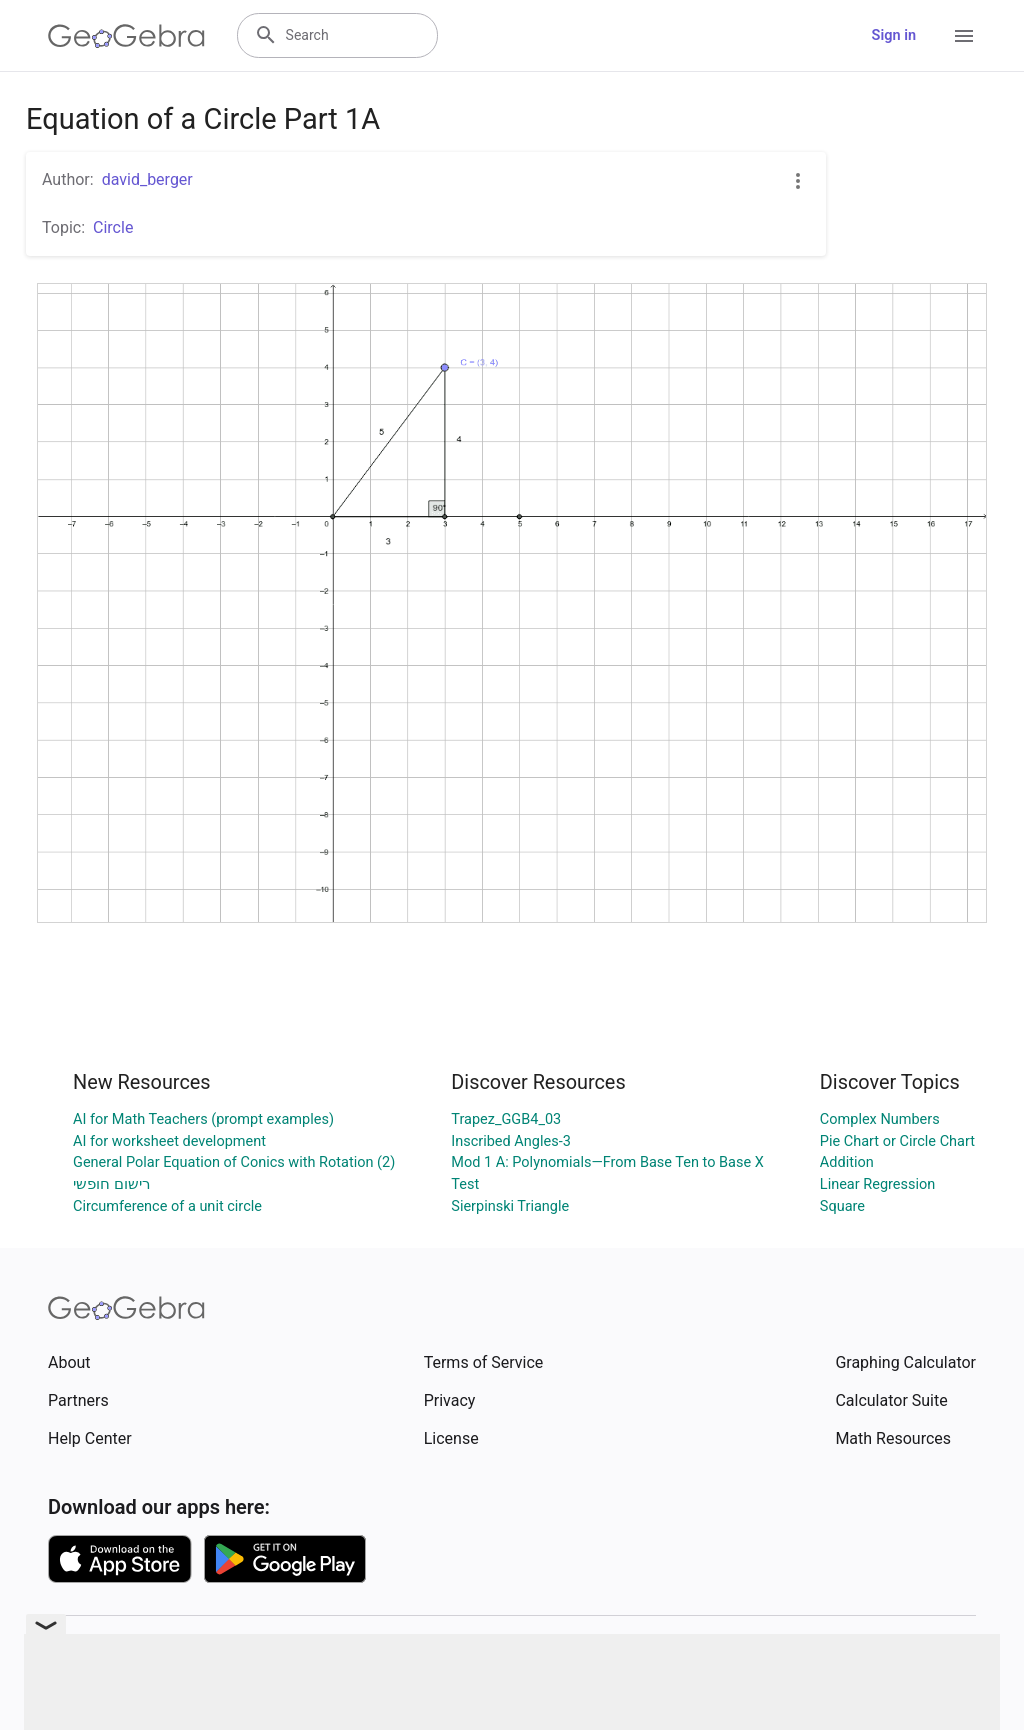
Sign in (894, 35)
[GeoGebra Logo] (126, 36)
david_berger (147, 179)
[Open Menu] (964, 36)
